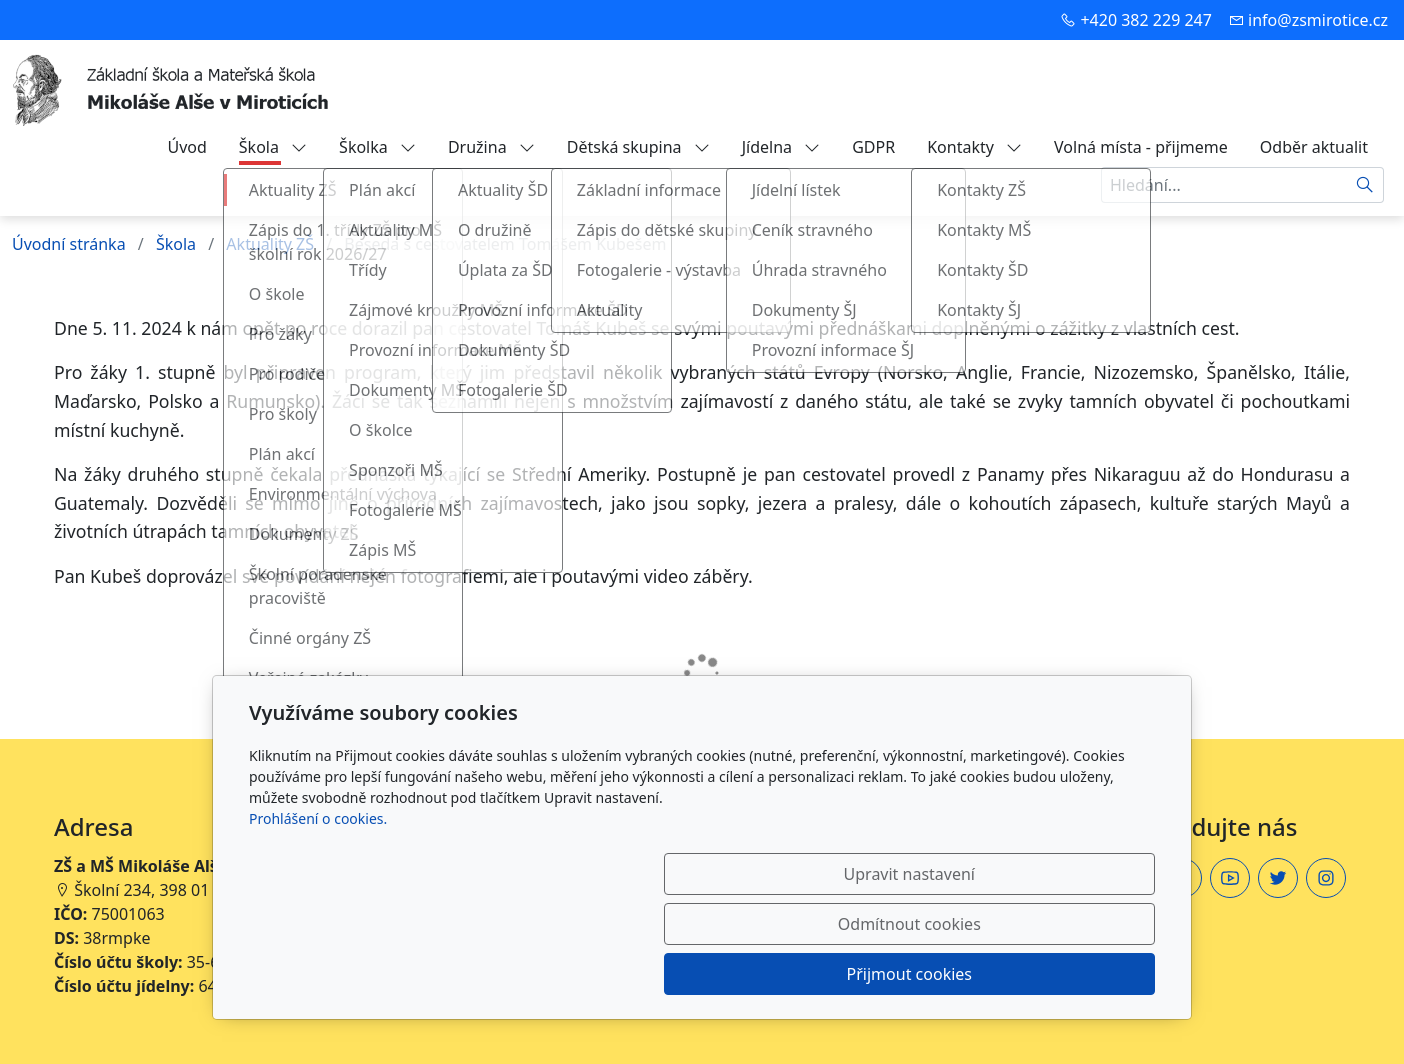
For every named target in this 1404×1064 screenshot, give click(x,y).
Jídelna (781, 147)
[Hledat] (1365, 185)
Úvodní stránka (69, 244)
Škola (273, 147)
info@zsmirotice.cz (1318, 20)
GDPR (873, 147)
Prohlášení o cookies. (318, 918)
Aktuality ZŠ (270, 244)
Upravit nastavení (658, 974)
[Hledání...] (1224, 185)
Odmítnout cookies (859, 974)
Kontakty (974, 147)
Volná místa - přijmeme (1141, 147)
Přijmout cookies (1058, 974)
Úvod (186, 147)
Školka (377, 147)
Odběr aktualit (1314, 147)
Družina (491, 147)
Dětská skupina (638, 147)
